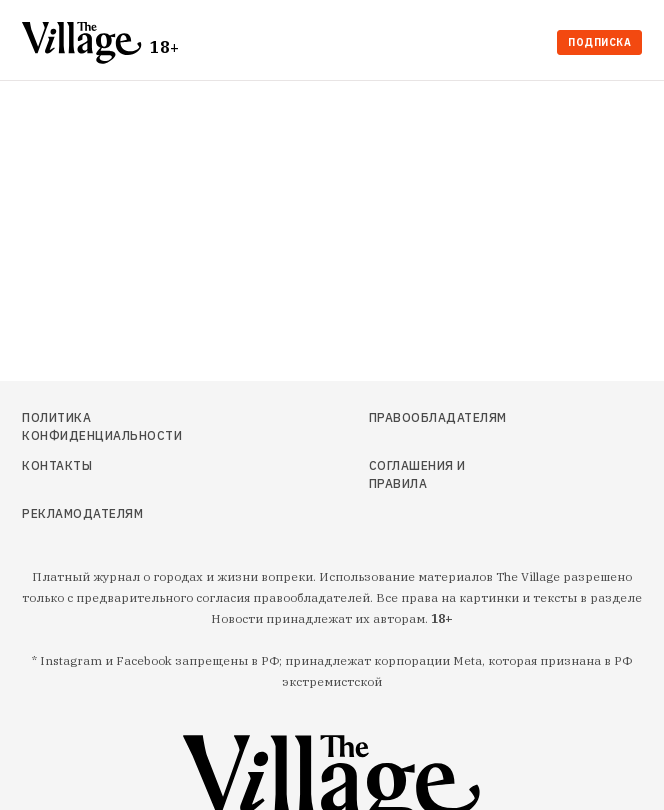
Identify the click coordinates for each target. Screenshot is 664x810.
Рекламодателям (82, 513)
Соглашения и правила (417, 474)
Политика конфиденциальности (102, 426)
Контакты (57, 465)
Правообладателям (438, 417)
